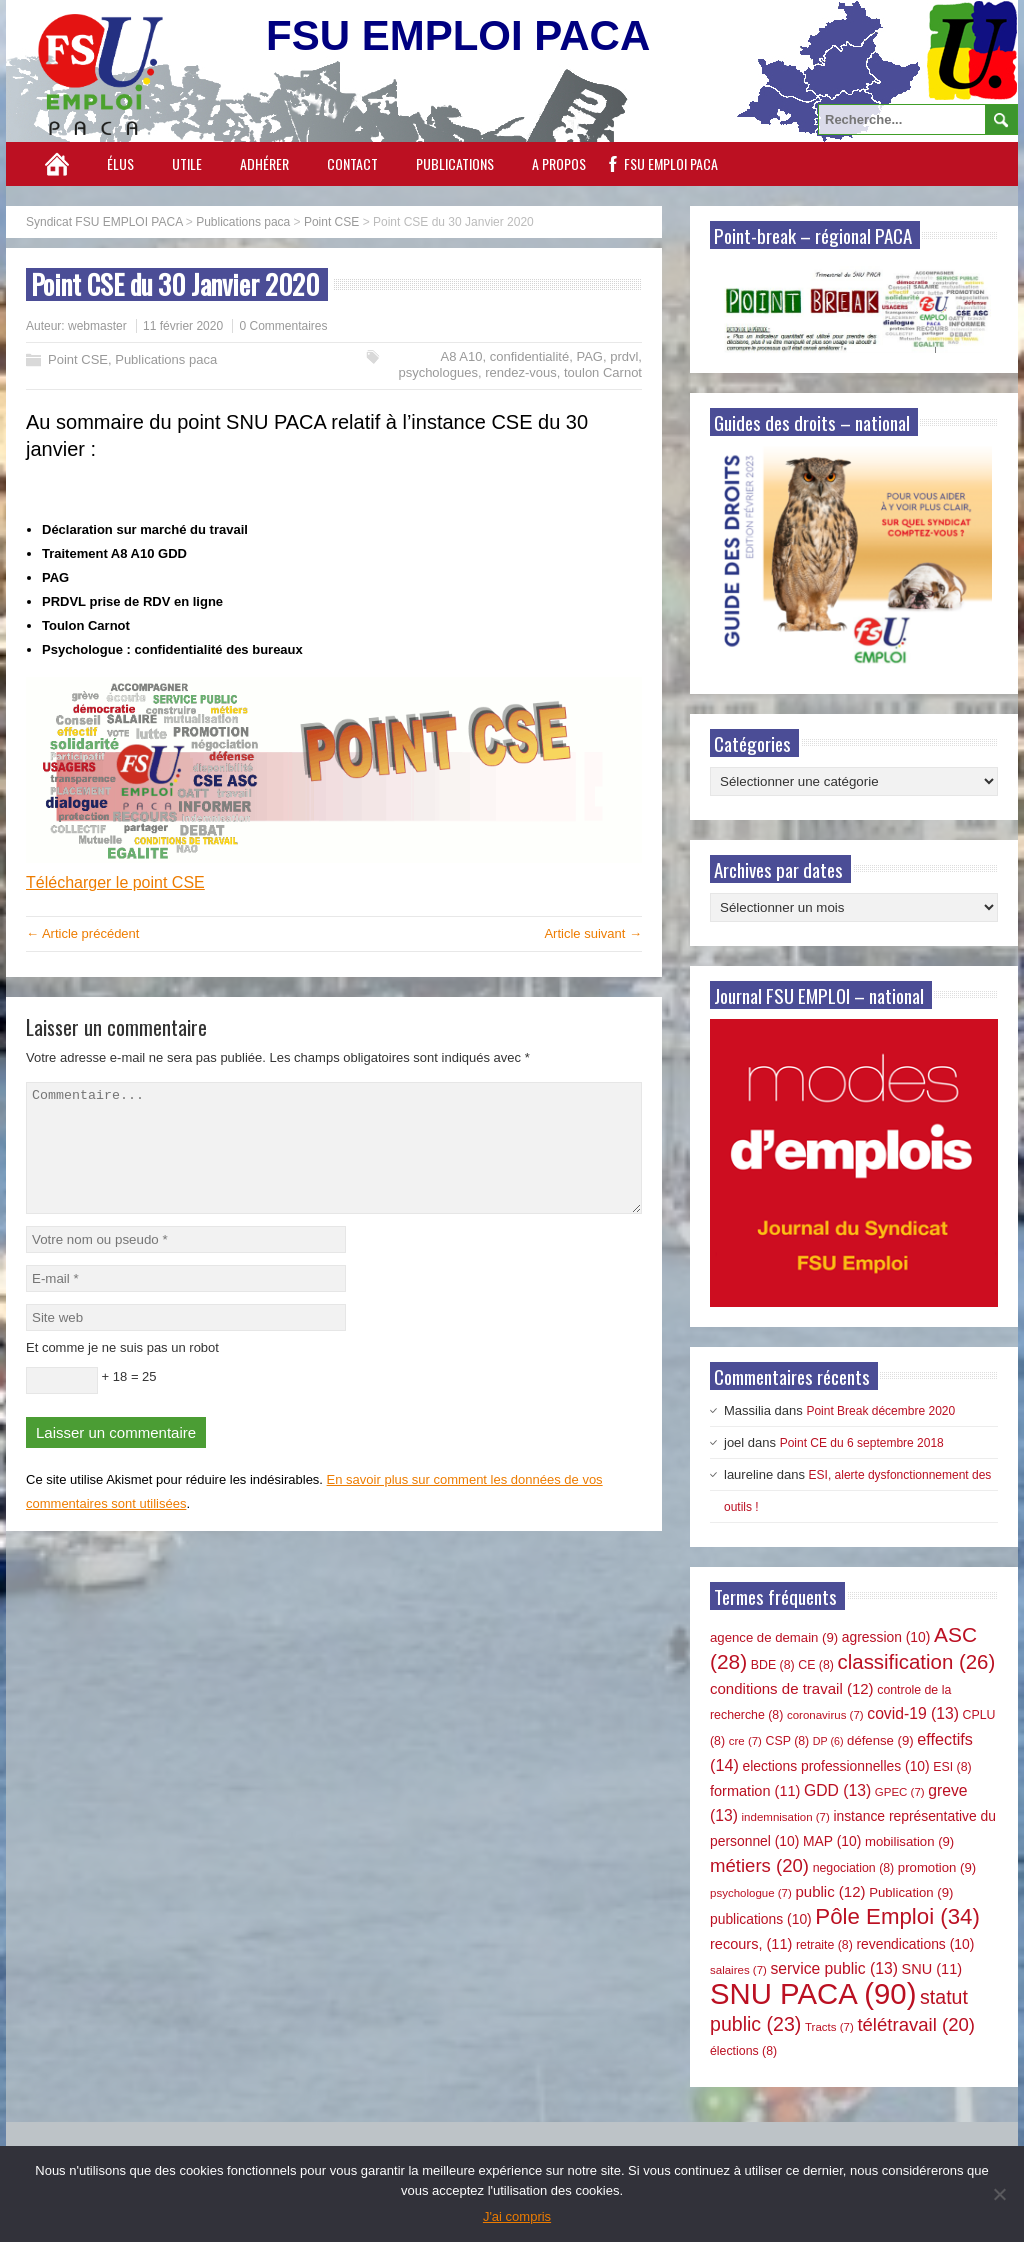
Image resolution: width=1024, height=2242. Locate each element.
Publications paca (166, 359)
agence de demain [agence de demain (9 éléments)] (774, 1637)
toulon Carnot (603, 372)
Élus (120, 163)
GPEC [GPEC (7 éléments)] (900, 1792)
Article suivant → (593, 933)
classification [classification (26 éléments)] (917, 1662)
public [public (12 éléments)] (830, 1891)
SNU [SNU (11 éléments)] (932, 1969)
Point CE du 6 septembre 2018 (862, 1443)
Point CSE (78, 359)
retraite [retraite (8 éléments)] (824, 1945)
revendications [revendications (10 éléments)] (915, 1944)
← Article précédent (82, 933)
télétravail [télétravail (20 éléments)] (916, 2024)
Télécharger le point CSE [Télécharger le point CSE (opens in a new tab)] (115, 882)
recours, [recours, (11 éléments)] (751, 1944)
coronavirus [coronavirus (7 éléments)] (825, 1715)
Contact (352, 163)
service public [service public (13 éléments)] (834, 1968)
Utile (187, 163)
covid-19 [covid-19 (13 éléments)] (913, 1713)
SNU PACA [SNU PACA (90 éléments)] (813, 1993)
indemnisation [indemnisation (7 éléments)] (786, 1817)
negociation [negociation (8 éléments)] (854, 1868)
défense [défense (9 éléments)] (880, 1740)
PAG (589, 356)
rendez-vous (521, 372)
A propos (559, 163)
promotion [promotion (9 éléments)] (937, 1867)
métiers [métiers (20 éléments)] (759, 1865)
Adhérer (264, 163)
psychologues (438, 372)
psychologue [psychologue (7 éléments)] (751, 1893)
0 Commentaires (283, 326)
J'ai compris (517, 2216)
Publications (455, 163)
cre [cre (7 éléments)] (745, 1741)
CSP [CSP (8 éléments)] (788, 1741)
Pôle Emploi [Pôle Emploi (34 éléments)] (897, 1916)
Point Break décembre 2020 (880, 1411)
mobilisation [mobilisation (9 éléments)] (909, 1841)
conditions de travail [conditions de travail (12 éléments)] (792, 1688)
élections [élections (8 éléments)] (743, 2051)
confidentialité (530, 356)
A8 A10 (462, 356)
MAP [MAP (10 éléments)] (832, 1841)
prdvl (624, 356)
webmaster (97, 326)
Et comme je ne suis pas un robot (122, 1371)
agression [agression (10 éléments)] (886, 1637)
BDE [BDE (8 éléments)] (773, 1665)
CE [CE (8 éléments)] (816, 1665)
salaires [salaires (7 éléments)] (738, 1970)
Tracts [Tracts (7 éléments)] (829, 2027)
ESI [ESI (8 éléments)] (952, 1767)
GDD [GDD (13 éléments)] (837, 1790)
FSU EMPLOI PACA (671, 163)
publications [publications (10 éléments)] (761, 1919)
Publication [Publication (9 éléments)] (911, 1892)
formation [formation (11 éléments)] (755, 1791)
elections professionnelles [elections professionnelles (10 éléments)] (835, 1766)
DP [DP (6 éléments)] (828, 1741)
